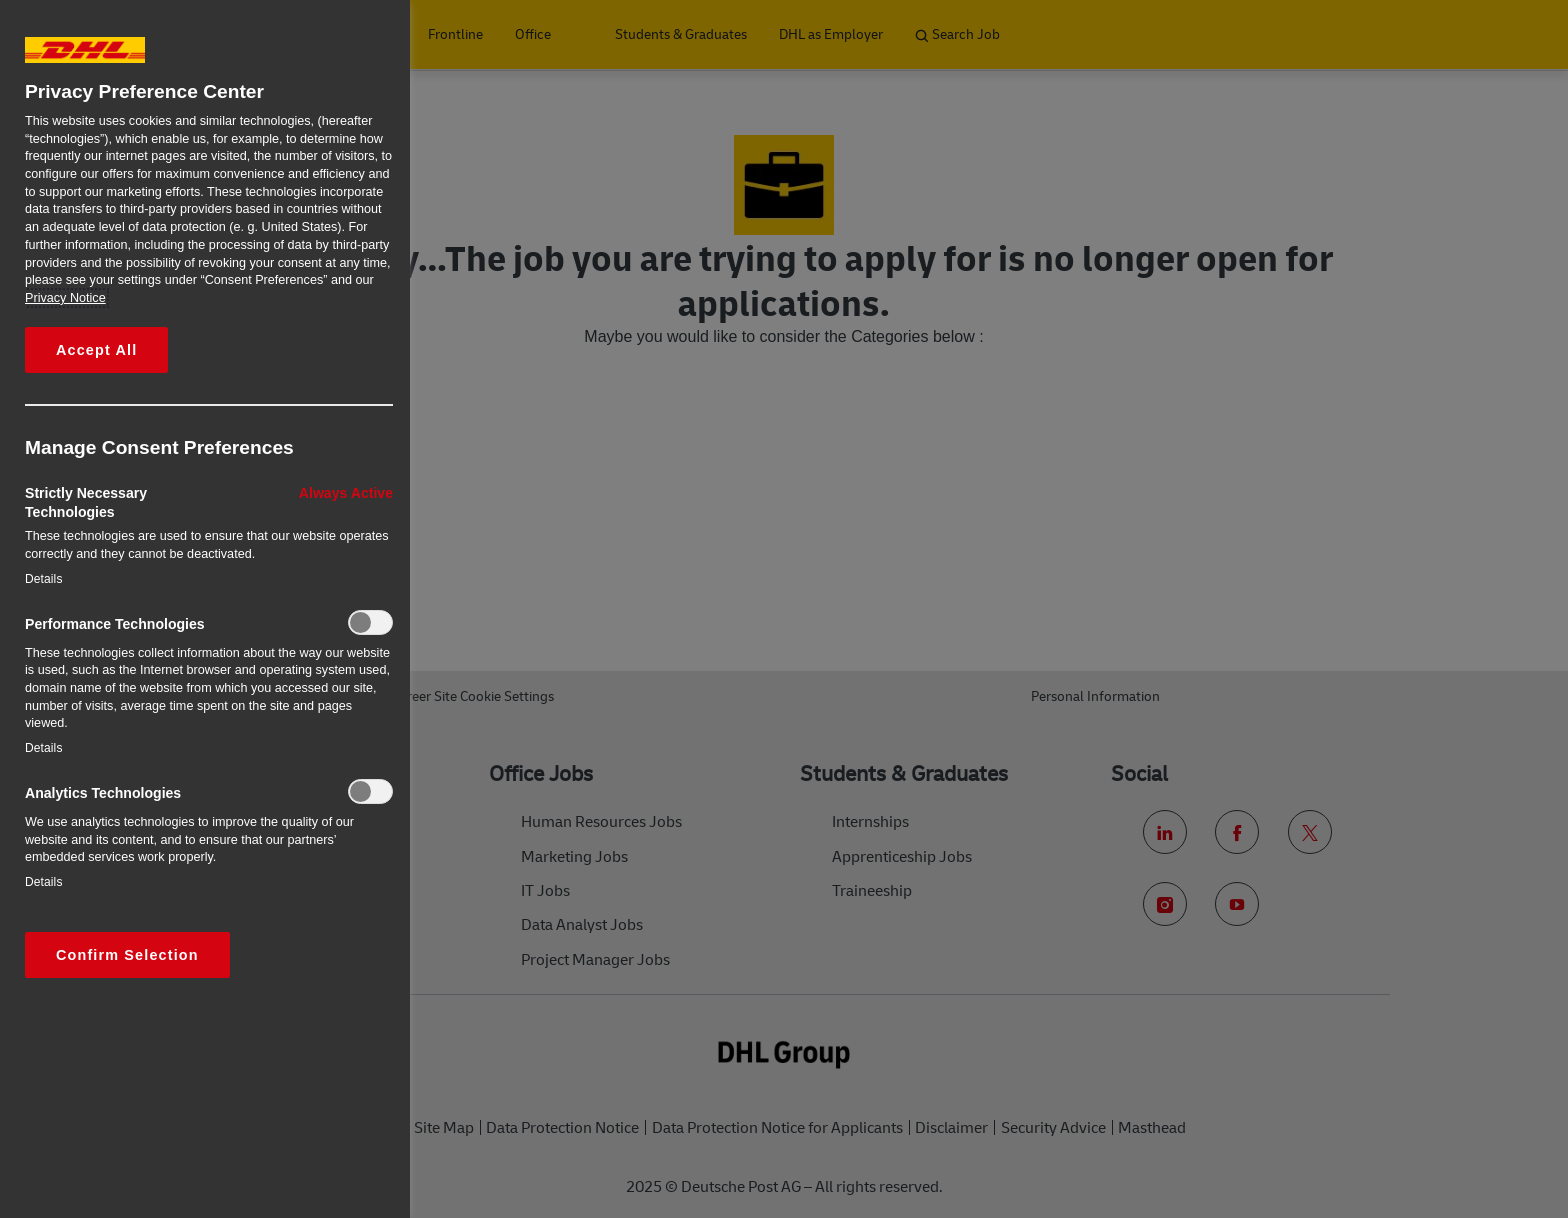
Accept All (96, 350)
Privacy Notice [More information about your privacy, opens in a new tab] (65, 298)
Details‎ (44, 579)
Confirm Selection (127, 955)
